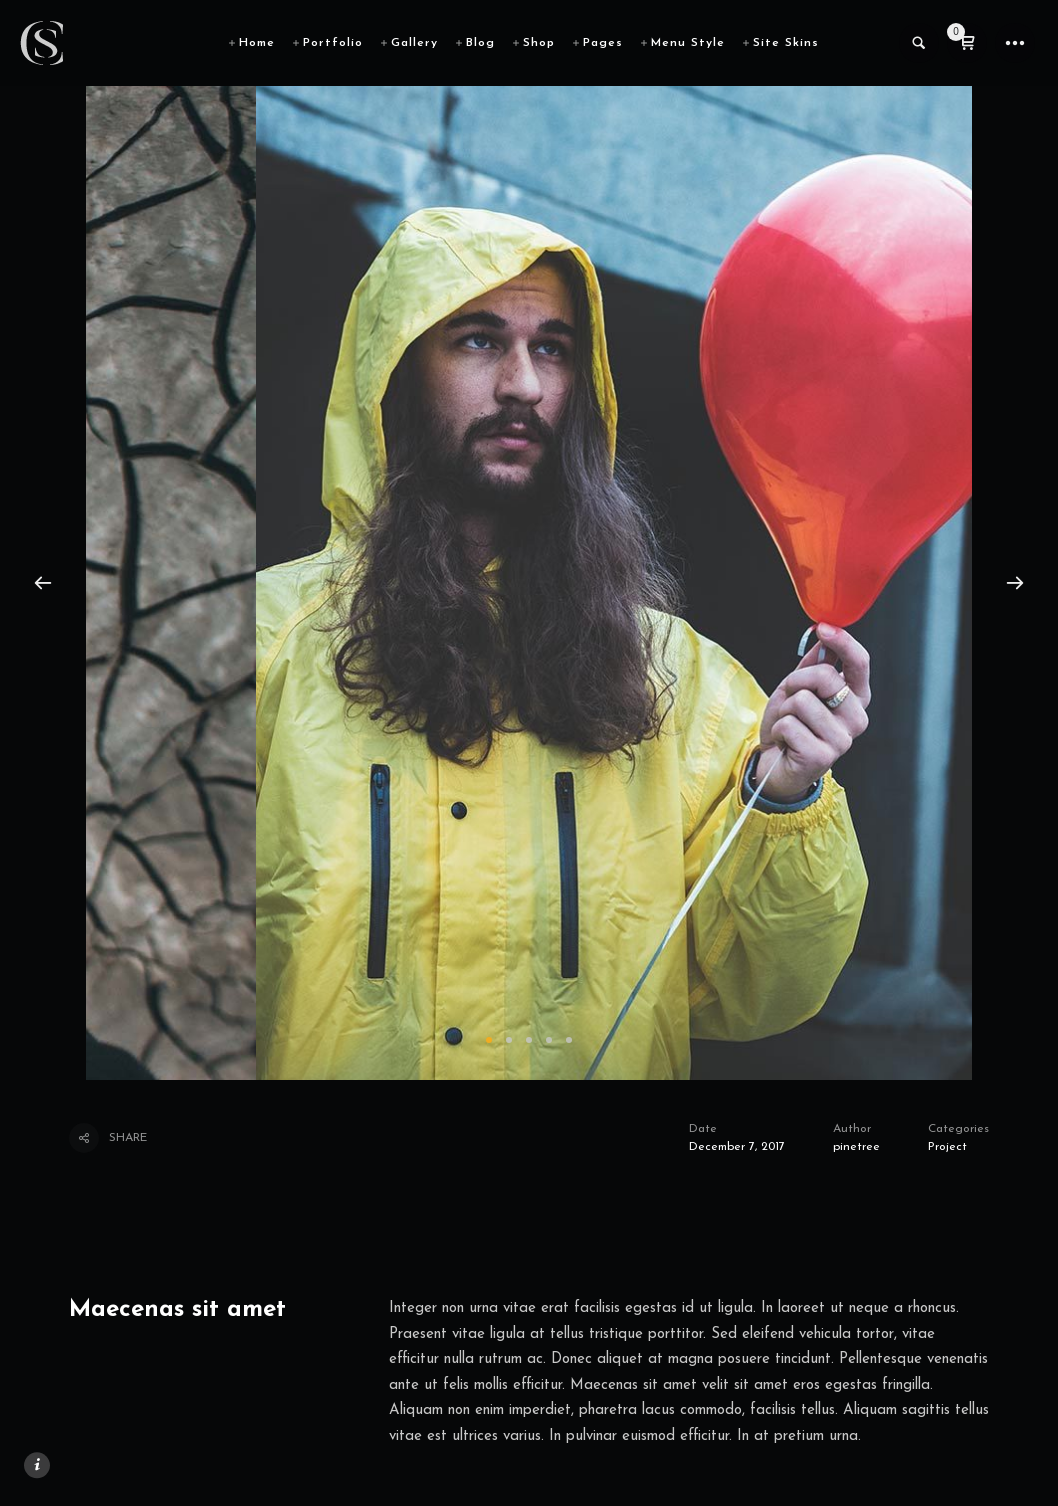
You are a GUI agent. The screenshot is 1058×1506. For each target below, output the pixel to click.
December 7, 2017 (737, 1147)
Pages (603, 43)
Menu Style (688, 43)
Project (947, 1147)
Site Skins (786, 43)
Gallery (414, 43)
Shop (539, 43)
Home (257, 43)
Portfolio (333, 43)
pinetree (856, 1147)
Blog (480, 43)
